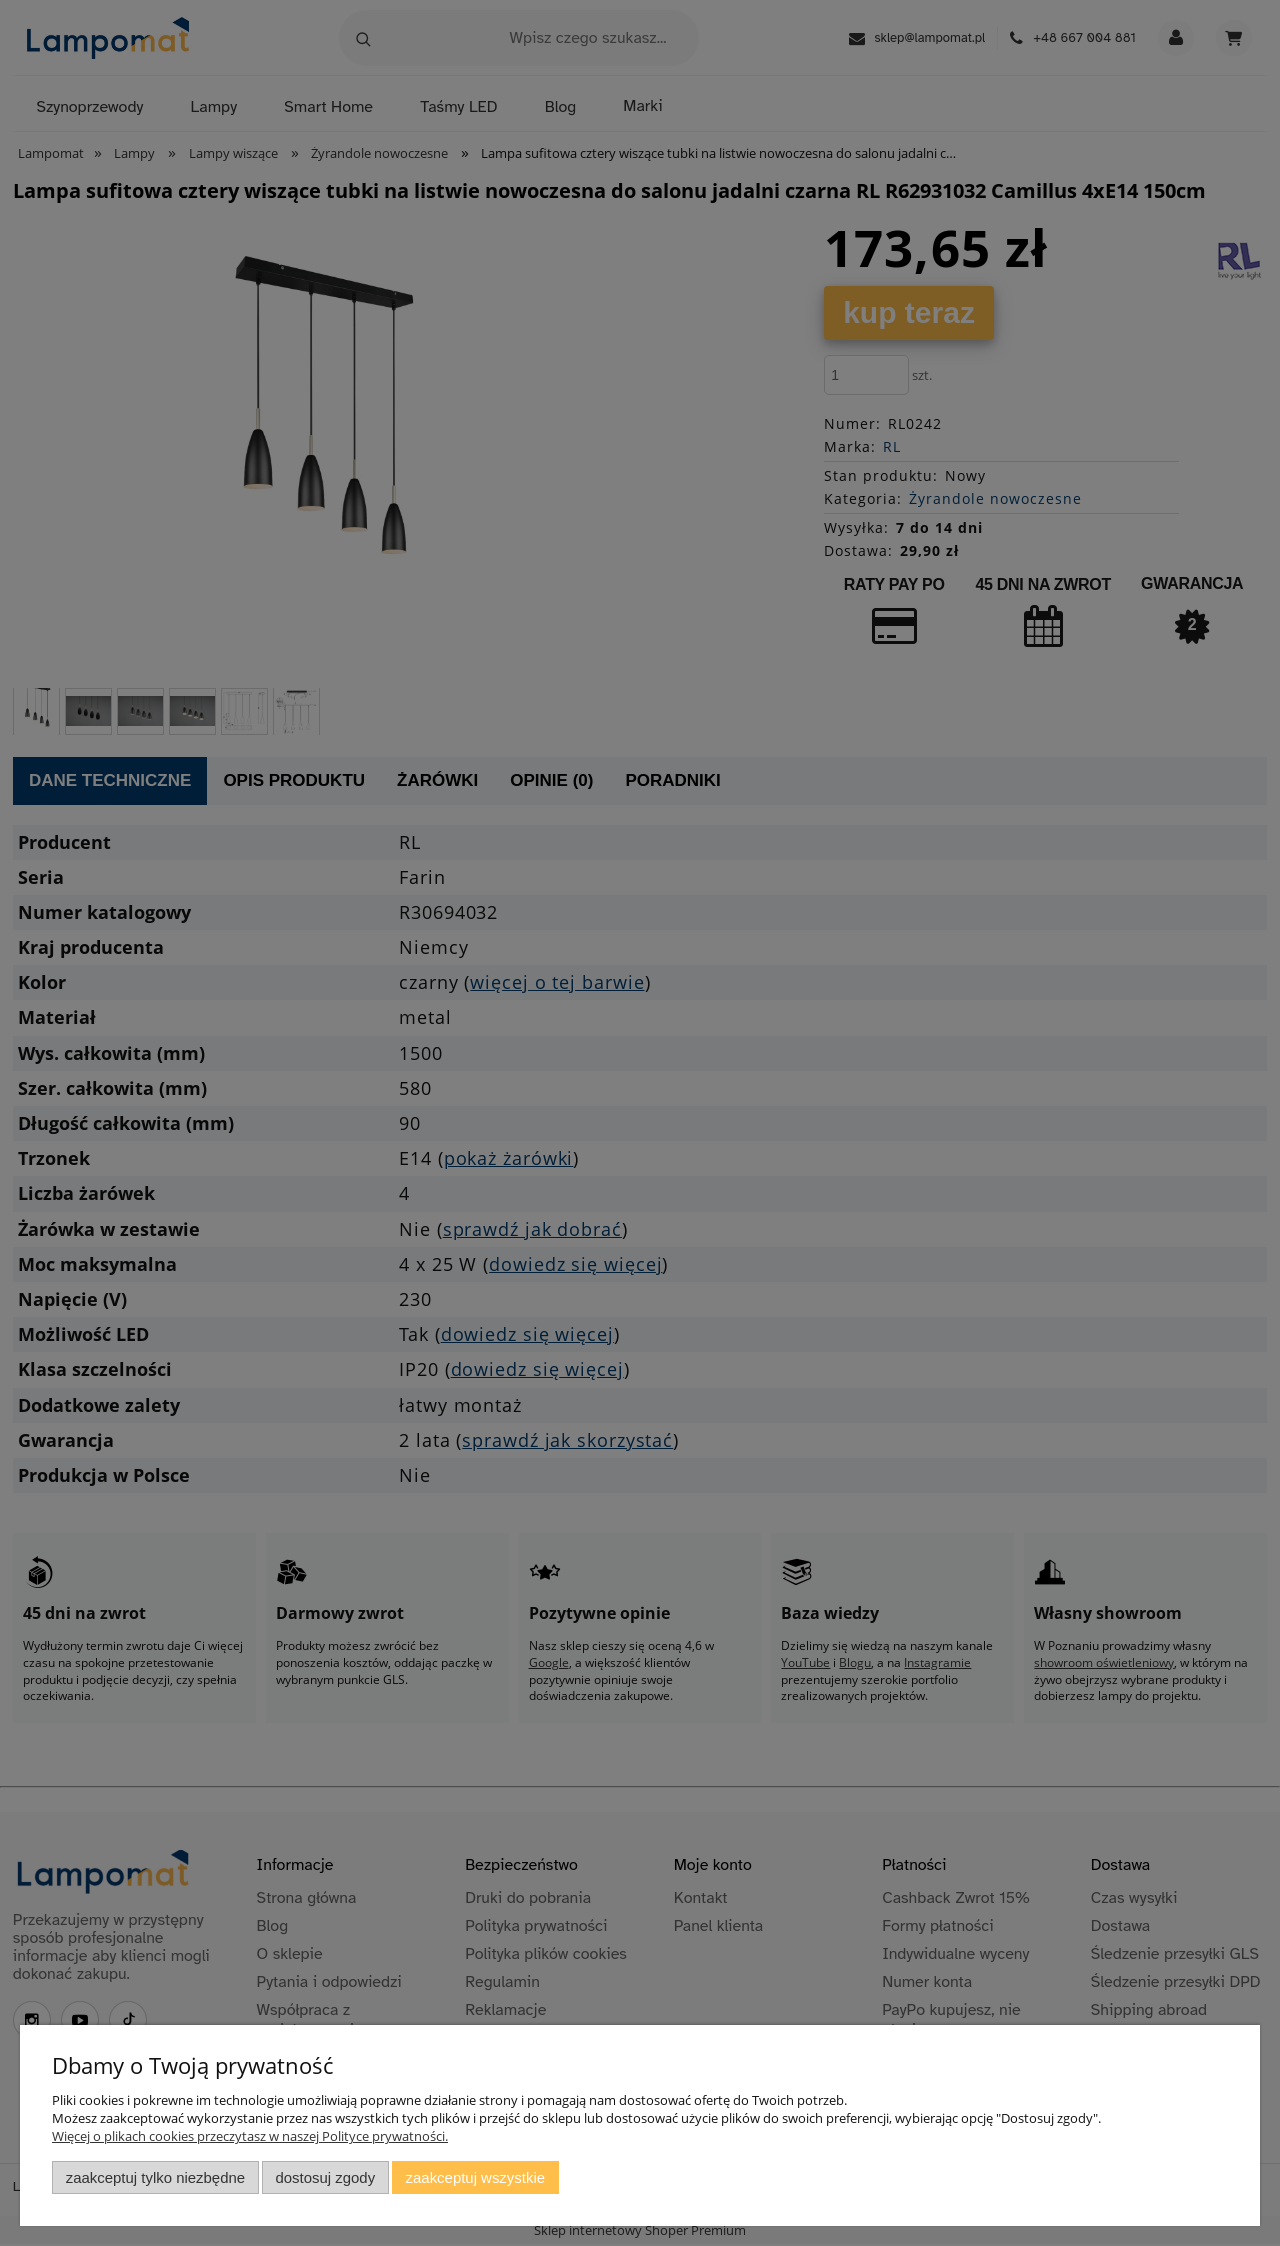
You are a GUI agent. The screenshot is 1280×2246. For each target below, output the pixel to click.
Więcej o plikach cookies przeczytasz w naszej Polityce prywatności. (250, 2136)
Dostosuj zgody (325, 2177)
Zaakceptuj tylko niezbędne (155, 2177)
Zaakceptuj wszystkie (475, 2177)
